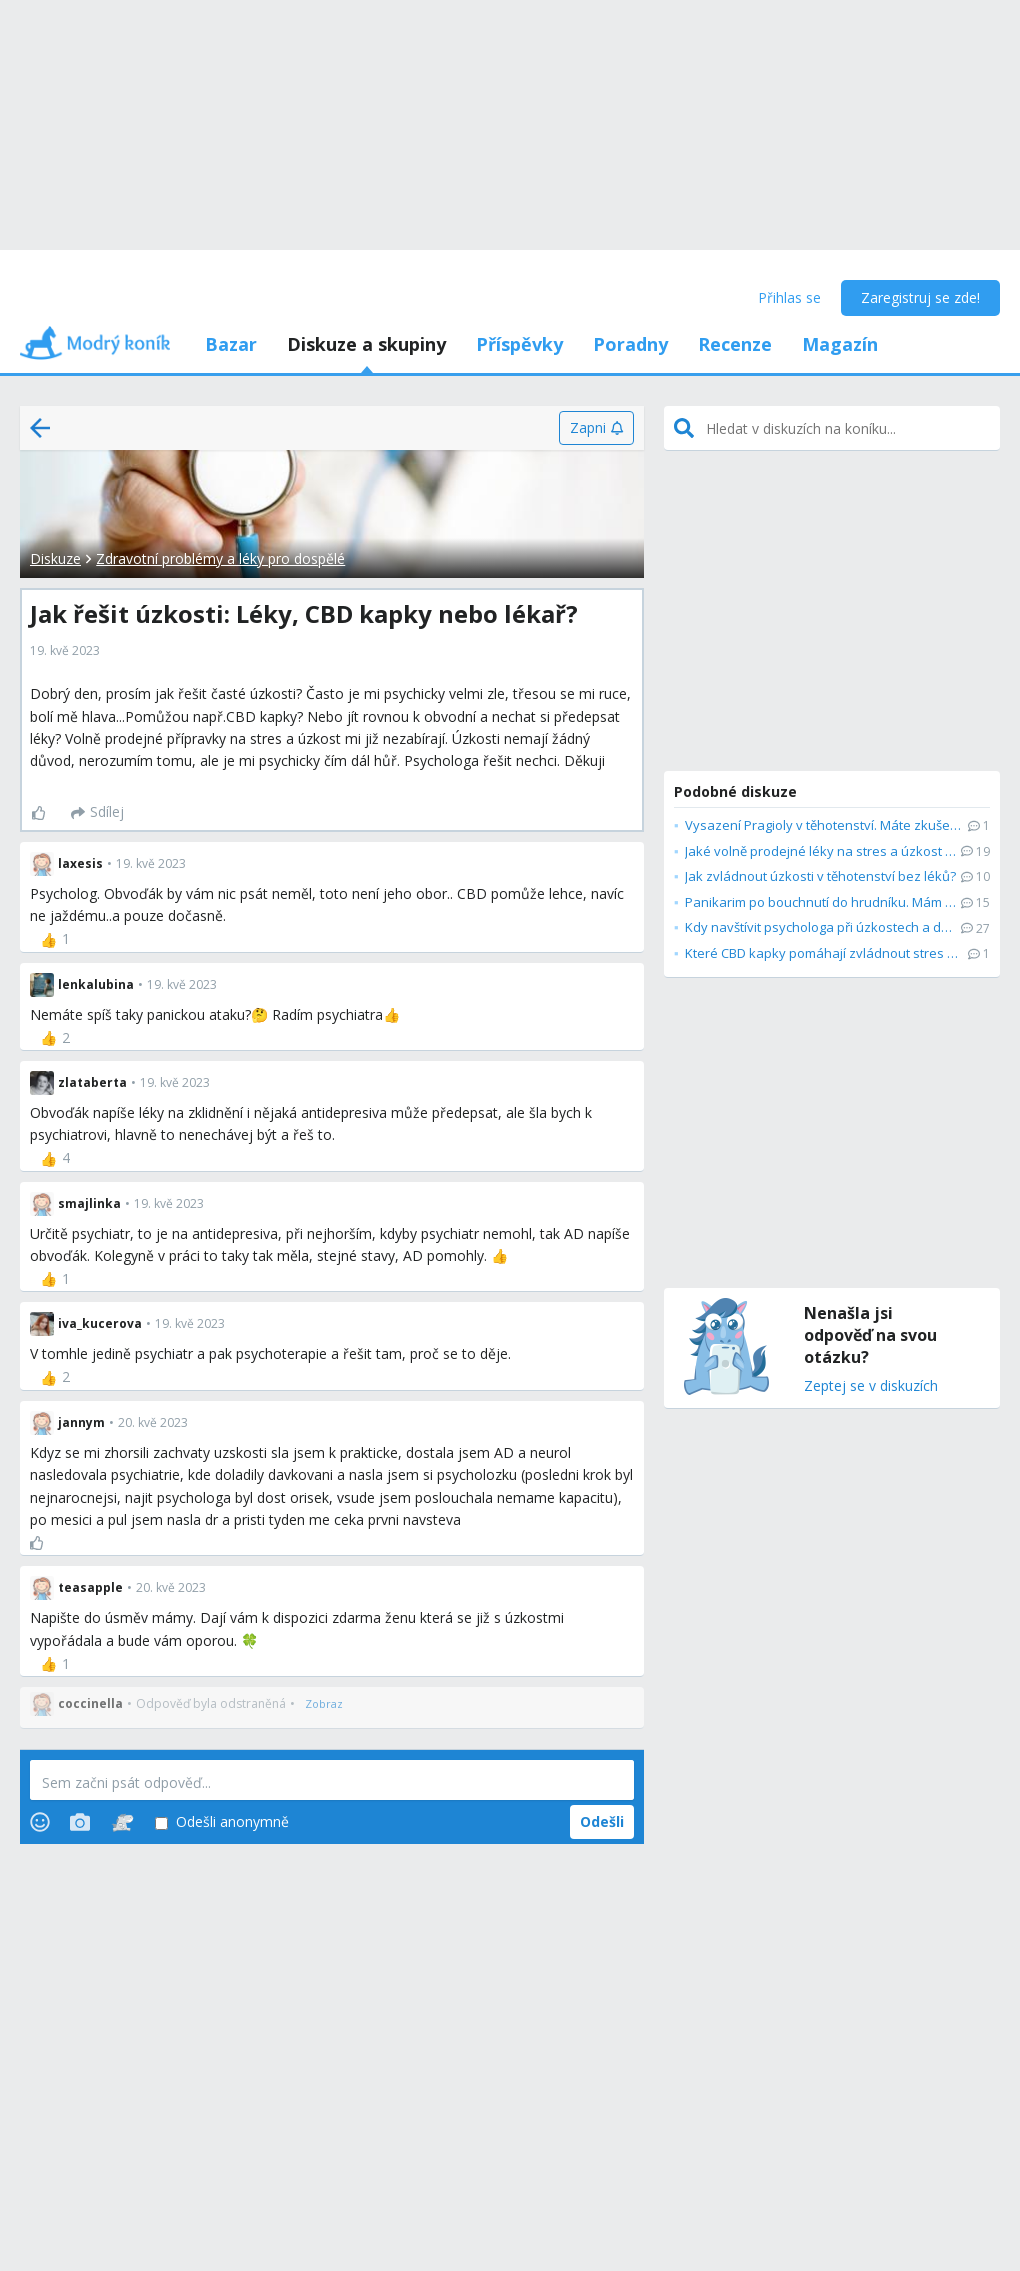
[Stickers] (122, 1822)
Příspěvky (519, 344)
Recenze (735, 344)
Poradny (630, 344)
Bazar (231, 344)
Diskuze (55, 558)
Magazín (840, 344)
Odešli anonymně (222, 1822)
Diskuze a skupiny (366, 344)
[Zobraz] (324, 1704)
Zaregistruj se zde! (920, 297)
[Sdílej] (97, 813)
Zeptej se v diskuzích (871, 1386)
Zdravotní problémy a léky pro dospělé (220, 558)
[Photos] (80, 1822)
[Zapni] (596, 428)
